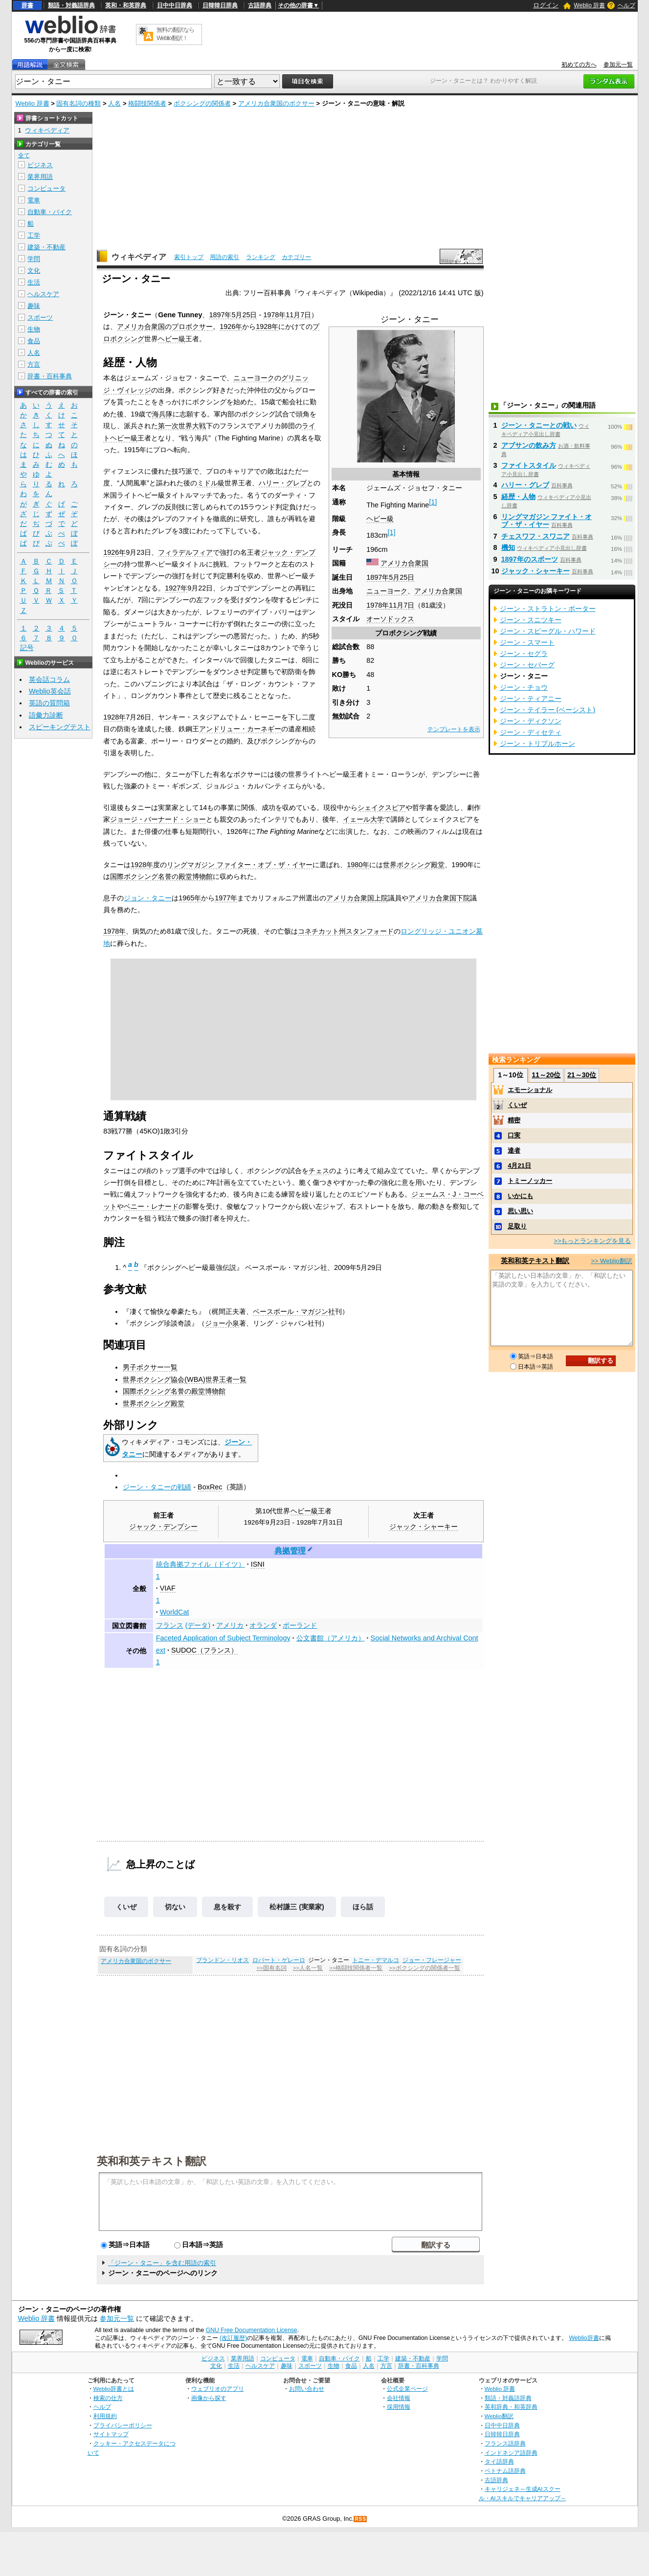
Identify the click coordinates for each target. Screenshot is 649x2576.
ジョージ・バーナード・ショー (158, 819)
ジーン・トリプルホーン (537, 743)
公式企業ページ (407, 2388)
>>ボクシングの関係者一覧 (424, 1968)
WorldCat (174, 1612)
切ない (175, 1907)
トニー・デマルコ (375, 1960)
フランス (169, 1625)
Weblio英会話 (50, 691)
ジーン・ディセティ (530, 732)
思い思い (520, 1211)
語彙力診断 (46, 715)
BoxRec (210, 1487)
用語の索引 (224, 257)
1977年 (226, 898)
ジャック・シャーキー (423, 1526)
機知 (508, 547)
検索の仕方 (108, 2398)
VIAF (168, 1588)
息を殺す (227, 1907)
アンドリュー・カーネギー (240, 729)
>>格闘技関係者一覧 (355, 1968)
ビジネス (40, 165)
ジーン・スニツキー (530, 620)
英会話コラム (49, 679)
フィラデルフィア (185, 552)
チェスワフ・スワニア (535, 536)
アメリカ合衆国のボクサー (276, 103)
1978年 (377, 605)
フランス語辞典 (505, 2443)
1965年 (190, 898)
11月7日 (401, 605)
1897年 (377, 577)
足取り (517, 1226)
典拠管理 (290, 1551)
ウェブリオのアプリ (217, 2388)
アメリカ (230, 1625)
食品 (33, 341)
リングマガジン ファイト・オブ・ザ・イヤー (546, 520)
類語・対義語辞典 (71, 5)
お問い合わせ (306, 2388)
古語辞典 (259, 5)
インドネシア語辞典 (511, 2452)
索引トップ (188, 257)
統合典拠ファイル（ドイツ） (200, 1564)
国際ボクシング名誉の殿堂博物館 (161, 876)
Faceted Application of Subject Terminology (223, 1638)
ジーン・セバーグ (527, 665)
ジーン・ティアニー (530, 698)
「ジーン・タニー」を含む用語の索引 (162, 2263)
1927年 (176, 588)
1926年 (231, 326)
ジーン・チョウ (524, 687)
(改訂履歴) (233, 2338)
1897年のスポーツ (529, 559)
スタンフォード (370, 931)
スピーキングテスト (59, 727)
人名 (114, 103)
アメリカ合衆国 (404, 563)
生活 (33, 282)
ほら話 (363, 1907)
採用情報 (398, 2406)
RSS (360, 2519)
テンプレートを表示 (453, 729)
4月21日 (519, 1165)
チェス (319, 1171)
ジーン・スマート (527, 642)
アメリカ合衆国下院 (439, 898)
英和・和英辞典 (125, 5)
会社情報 (398, 2398)
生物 (33, 329)
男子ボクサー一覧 (150, 1367)
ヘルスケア (43, 294)
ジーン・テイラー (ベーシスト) (548, 710)
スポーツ (40, 317)
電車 (33, 200)
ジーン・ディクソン (530, 721)
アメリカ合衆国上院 (357, 898)
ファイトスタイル (528, 465)
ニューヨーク (386, 591)
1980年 (358, 865)
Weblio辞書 (584, 2338)
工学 (33, 235)
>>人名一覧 (308, 1968)
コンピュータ (46, 188)
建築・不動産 (46, 247)
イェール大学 (363, 819)
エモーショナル (530, 1089)
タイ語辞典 (499, 2461)
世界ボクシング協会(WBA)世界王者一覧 (184, 1379)
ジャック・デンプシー (163, 1526)
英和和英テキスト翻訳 (151, 2160)
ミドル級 (210, 483)
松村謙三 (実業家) (296, 1907)
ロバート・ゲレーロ (278, 1960)
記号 (27, 648)
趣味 (33, 305)
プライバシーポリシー (122, 2425)
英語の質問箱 (49, 703)
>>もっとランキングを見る (592, 1240)
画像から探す (208, 2398)
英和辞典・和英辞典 (511, 2406)
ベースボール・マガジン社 (294, 1311)
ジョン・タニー (148, 898)
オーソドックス (390, 619)
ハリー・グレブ (283, 483)
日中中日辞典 (174, 5)
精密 (514, 1120)
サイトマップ (111, 2434)
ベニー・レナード (151, 1206)
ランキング (260, 257)
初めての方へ (579, 64)
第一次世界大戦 (182, 426)
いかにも (520, 1196)
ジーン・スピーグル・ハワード (548, 631)
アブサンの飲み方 (528, 445)
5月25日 (401, 577)
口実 (514, 1135)
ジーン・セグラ (524, 653)
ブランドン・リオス (222, 1960)
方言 (33, 364)
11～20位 (546, 1075)
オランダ (263, 1625)
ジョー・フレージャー (432, 1960)
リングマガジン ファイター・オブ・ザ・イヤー (240, 865)
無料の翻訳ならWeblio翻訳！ (175, 34)
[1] (433, 502)
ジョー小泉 (222, 1323)
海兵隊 (162, 414)
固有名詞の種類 (78, 103)
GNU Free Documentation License (251, 2330)
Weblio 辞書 (589, 5)
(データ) (198, 1625)
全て (24, 155)
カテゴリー (296, 257)
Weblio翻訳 (499, 2416)
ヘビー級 (380, 519)
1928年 (267, 326)
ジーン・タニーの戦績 (157, 1487)
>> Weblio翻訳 (611, 1261)
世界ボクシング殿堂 (414, 865)
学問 (33, 258)
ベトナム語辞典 (505, 2470)
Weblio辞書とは (113, 2388)
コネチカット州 (322, 931)
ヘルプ (626, 5)
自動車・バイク (49, 212)
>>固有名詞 (272, 1968)
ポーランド (300, 1625)
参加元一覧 (618, 64)
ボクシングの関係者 (202, 103)
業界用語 (40, 176)
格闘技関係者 (147, 103)
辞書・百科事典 (49, 376)
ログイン (546, 5)
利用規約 (105, 2416)
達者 (514, 1150)
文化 (33, 270)
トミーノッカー (530, 1180)
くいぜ (126, 1907)
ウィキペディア (139, 257)
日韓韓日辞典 (220, 5)
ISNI (258, 1564)
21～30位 (581, 1075)
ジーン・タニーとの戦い (539, 425)
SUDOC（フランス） (204, 1650)
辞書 (27, 5)
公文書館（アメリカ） (330, 1638)
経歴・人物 (518, 497)
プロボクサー (192, 326)
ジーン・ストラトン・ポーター (548, 608)
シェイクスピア (381, 807)
